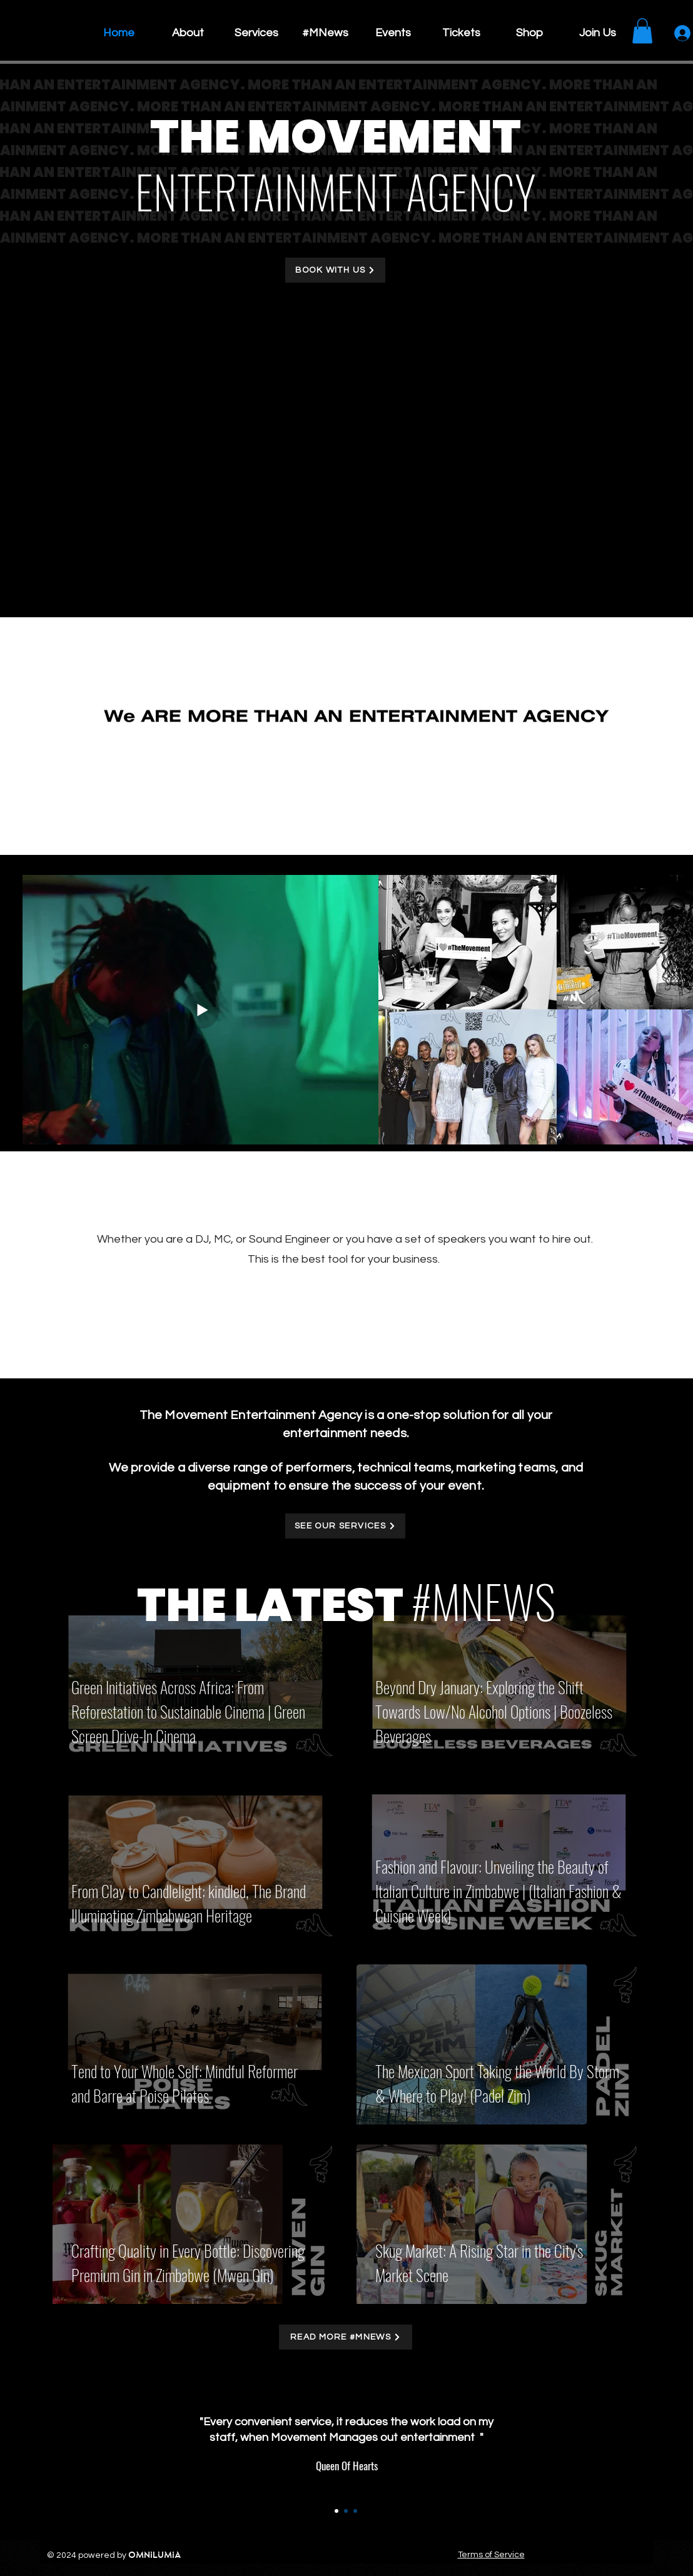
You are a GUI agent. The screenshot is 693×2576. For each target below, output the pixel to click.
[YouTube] (669, 1317)
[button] (642, 31)
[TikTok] (669, 1345)
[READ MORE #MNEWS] (345, 2337)
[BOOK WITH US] (335, 270)
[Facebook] (669, 1230)
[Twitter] (669, 1259)
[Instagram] (669, 1288)
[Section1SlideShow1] (336, 2511)
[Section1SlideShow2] (346, 2511)
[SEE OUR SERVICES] (345, 1525)
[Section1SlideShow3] (355, 2511)
